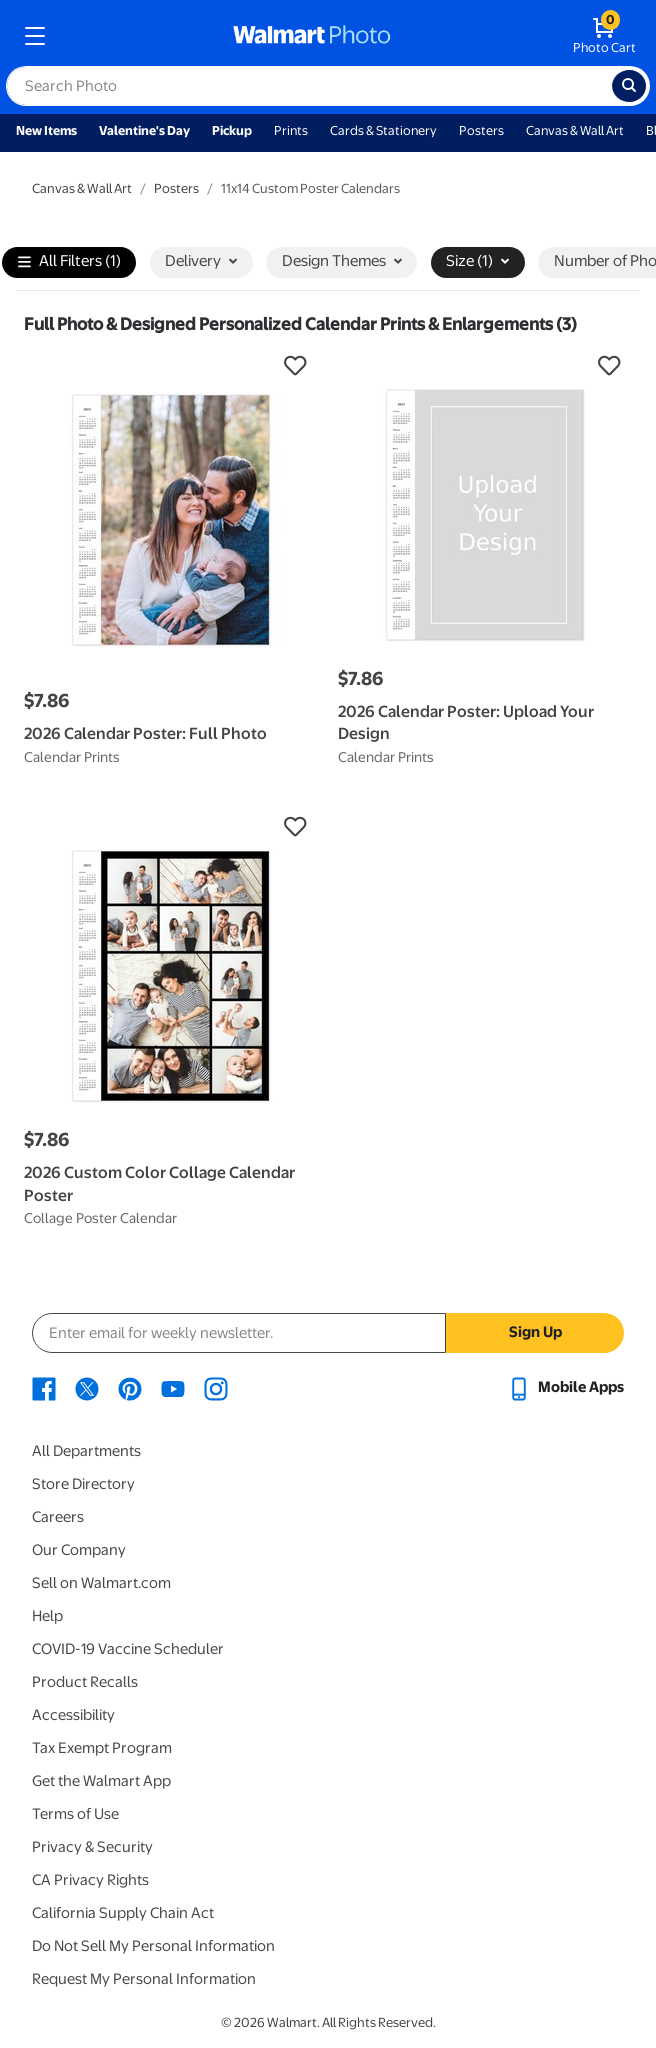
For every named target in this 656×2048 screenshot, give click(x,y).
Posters (481, 130)
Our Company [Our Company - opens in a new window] (79, 1550)
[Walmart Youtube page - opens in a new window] (173, 1387)
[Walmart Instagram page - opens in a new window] (216, 1387)
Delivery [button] (201, 261)
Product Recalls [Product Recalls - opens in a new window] (85, 1682)
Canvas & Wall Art (575, 130)
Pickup (232, 130)
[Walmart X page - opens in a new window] (87, 1387)
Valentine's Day (144, 130)
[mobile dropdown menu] (35, 36)
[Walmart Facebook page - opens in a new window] (44, 1387)
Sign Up (535, 1332)
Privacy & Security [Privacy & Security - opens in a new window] (92, 1847)
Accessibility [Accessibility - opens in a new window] (73, 1715)
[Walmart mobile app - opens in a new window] (565, 1387)
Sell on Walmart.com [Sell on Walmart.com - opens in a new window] (101, 1583)
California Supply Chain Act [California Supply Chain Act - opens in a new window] (123, 1913)
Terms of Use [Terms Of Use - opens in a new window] (75, 1814)
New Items (46, 130)
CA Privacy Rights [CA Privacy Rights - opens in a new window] (90, 1880)
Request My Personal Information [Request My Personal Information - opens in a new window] (144, 1979)
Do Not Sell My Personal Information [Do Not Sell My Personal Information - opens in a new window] (153, 1946)
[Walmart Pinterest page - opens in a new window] (130, 1387)
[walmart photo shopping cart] (604, 36)
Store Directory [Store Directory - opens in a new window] (83, 1484)
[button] (171, 366)
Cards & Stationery (383, 130)
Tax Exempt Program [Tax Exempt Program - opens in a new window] (102, 1748)
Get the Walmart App (101, 1781)
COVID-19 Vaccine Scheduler (128, 1649)
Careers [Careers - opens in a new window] (58, 1517)
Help (47, 1616)
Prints (291, 130)
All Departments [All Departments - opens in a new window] (86, 1451)
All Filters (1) (69, 262)
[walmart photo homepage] (312, 36)
